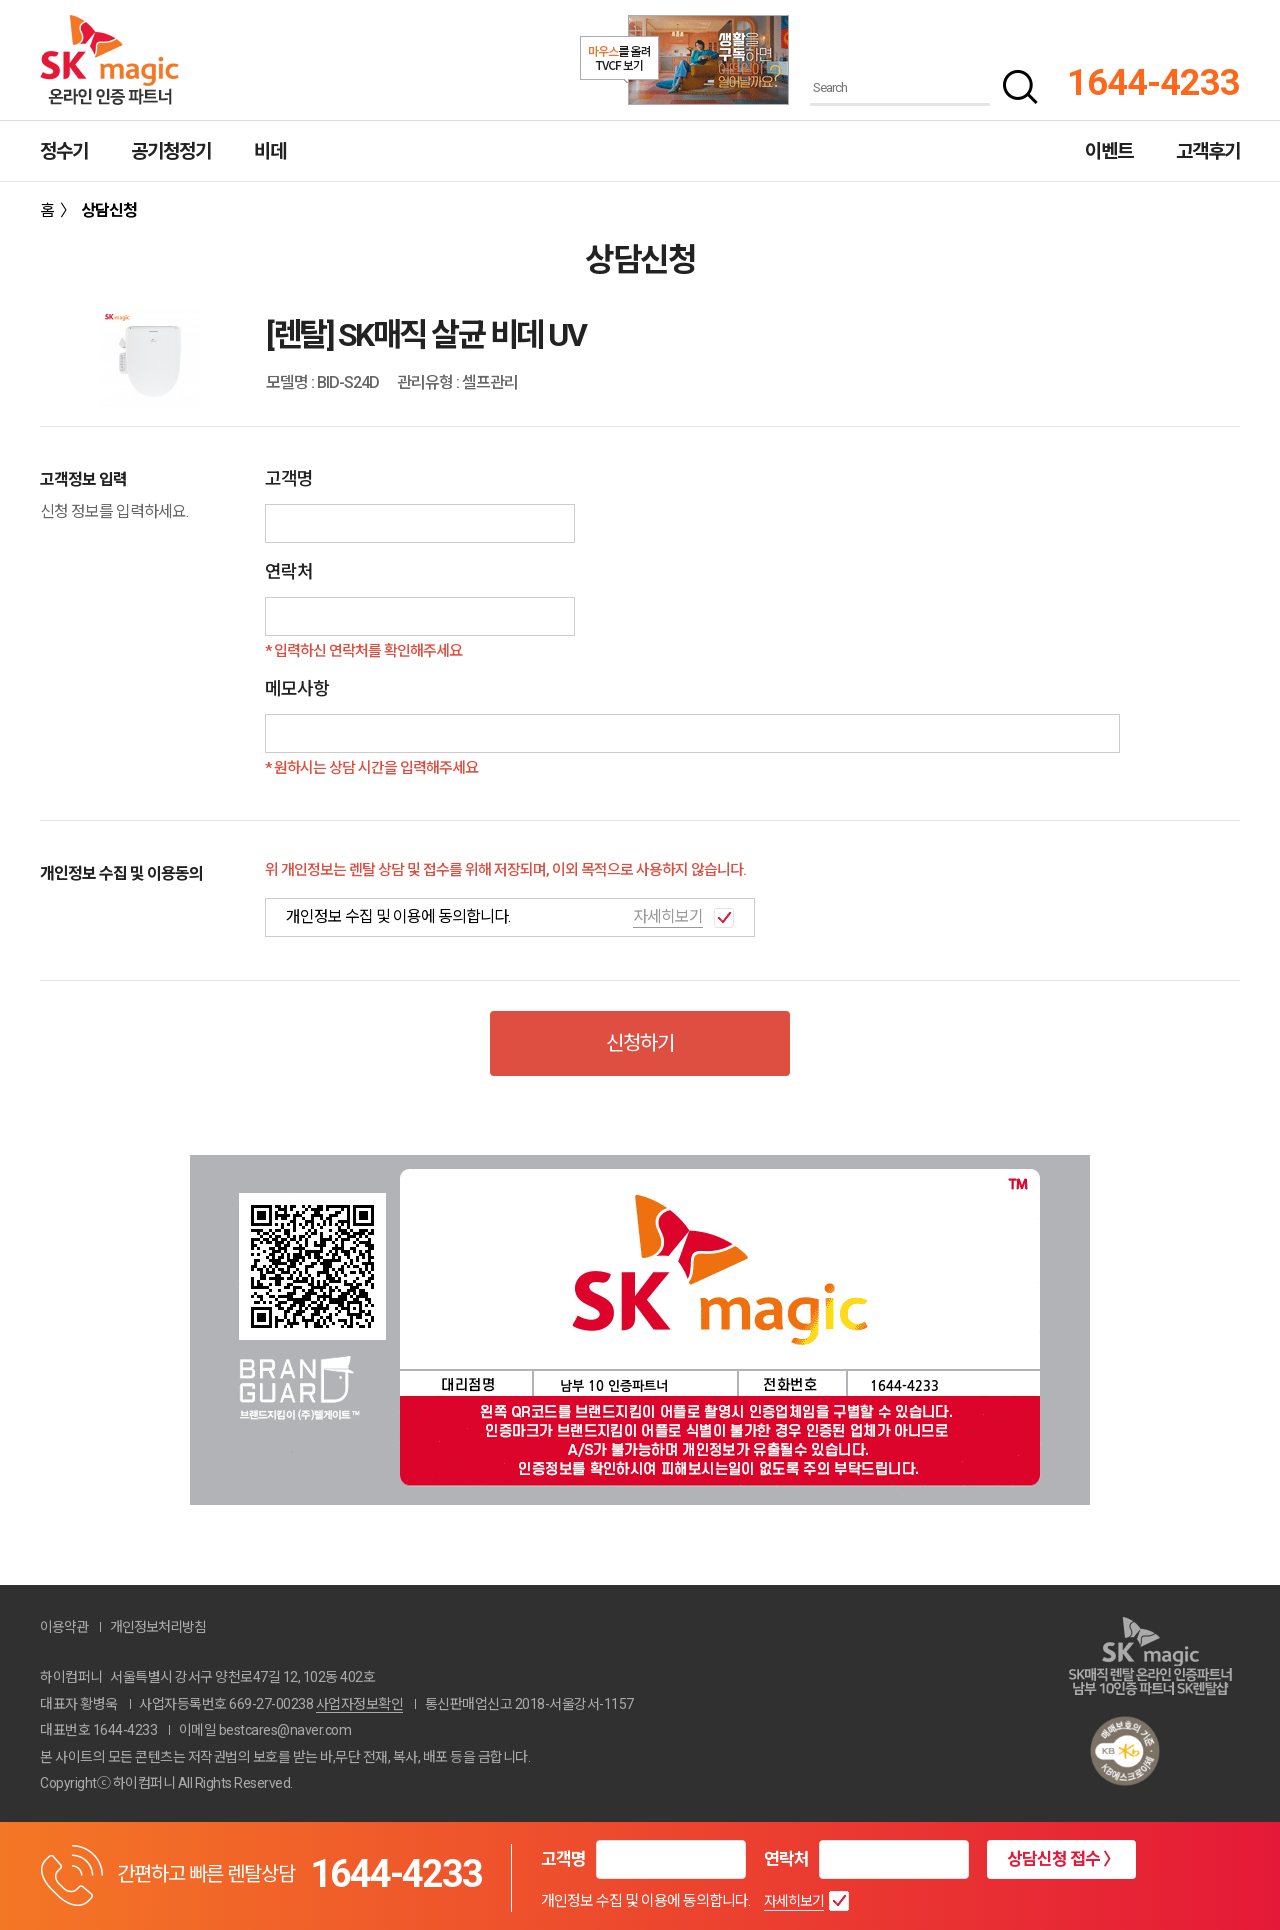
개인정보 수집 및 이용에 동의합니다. (645, 1901)
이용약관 (64, 1627)
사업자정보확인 (360, 1704)
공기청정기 (171, 151)
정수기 (64, 151)
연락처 (786, 1859)
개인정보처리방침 (158, 1627)
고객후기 (1208, 151)
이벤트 (1109, 151)
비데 (270, 151)
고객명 (563, 1859)
